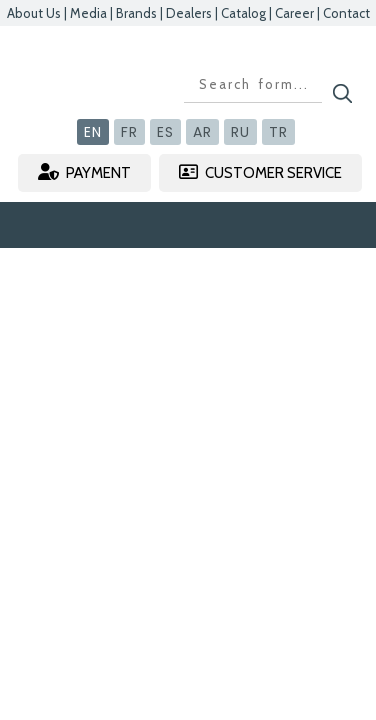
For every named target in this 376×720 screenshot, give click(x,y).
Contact (346, 13)
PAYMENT (84, 172)
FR (129, 132)
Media (88, 13)
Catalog (243, 13)
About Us (34, 13)
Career (294, 13)
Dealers (189, 13)
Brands (136, 13)
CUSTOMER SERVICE (260, 172)
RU (240, 132)
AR (202, 132)
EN (93, 132)
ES (165, 132)
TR (278, 132)
